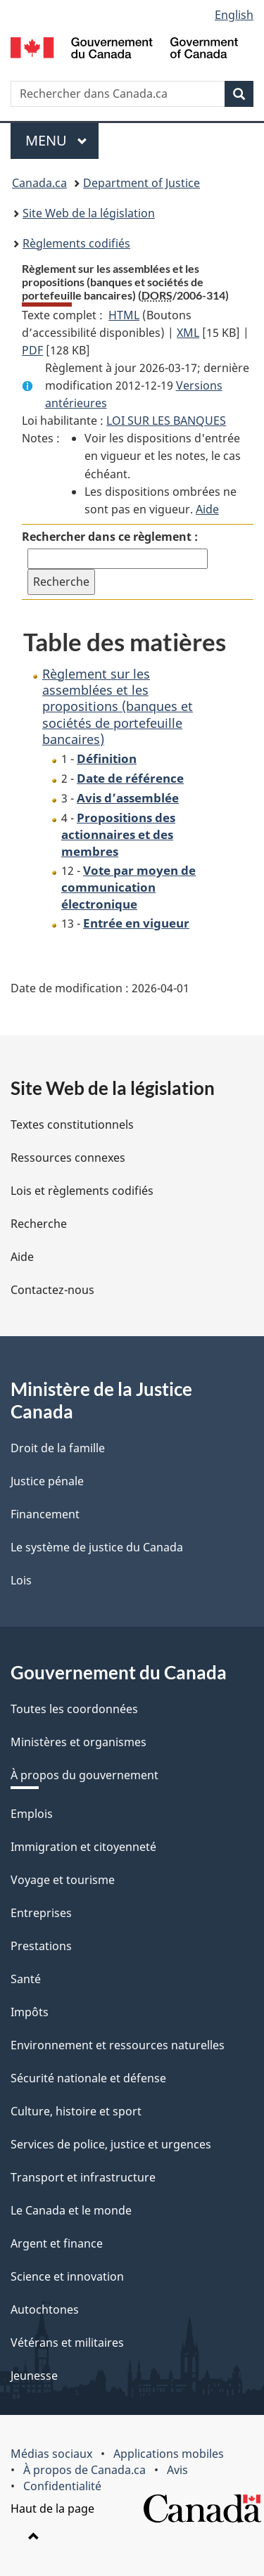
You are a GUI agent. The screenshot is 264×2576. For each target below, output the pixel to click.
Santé (26, 1979)
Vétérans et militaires (67, 2342)
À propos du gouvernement (84, 1775)
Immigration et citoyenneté (83, 1846)
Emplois (32, 1813)
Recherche (39, 1223)
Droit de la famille (58, 1448)
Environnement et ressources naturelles (118, 2045)
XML (188, 332)
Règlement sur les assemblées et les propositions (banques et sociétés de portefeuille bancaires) (117, 706)
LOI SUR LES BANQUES (166, 420)
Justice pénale (47, 1481)
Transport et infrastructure (83, 2177)
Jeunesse (34, 2375)
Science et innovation (67, 2276)
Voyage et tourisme (63, 1880)
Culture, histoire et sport (76, 2111)
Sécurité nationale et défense (88, 2078)
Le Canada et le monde (71, 2210)
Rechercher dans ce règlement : (110, 536)
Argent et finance (57, 2243)
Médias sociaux (51, 2453)
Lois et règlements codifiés (82, 1190)
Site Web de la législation (89, 213)
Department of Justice (141, 183)
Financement (45, 1514)
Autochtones (45, 2309)
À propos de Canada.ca (84, 2470)
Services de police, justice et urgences (111, 2144)
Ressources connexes (68, 1157)
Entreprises (41, 1913)
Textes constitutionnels (72, 1124)
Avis (177, 2470)
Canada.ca (39, 183)
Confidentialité (62, 2486)
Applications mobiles (168, 2453)
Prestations (41, 1946)
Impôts (30, 2012)
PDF (32, 350)
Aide (207, 509)
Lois (21, 1580)
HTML (123, 315)
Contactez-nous (52, 1289)
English (234, 15)
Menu (62, 140)
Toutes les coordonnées (74, 1709)
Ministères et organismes (78, 1742)
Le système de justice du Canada (97, 1547)
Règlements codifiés (76, 243)
